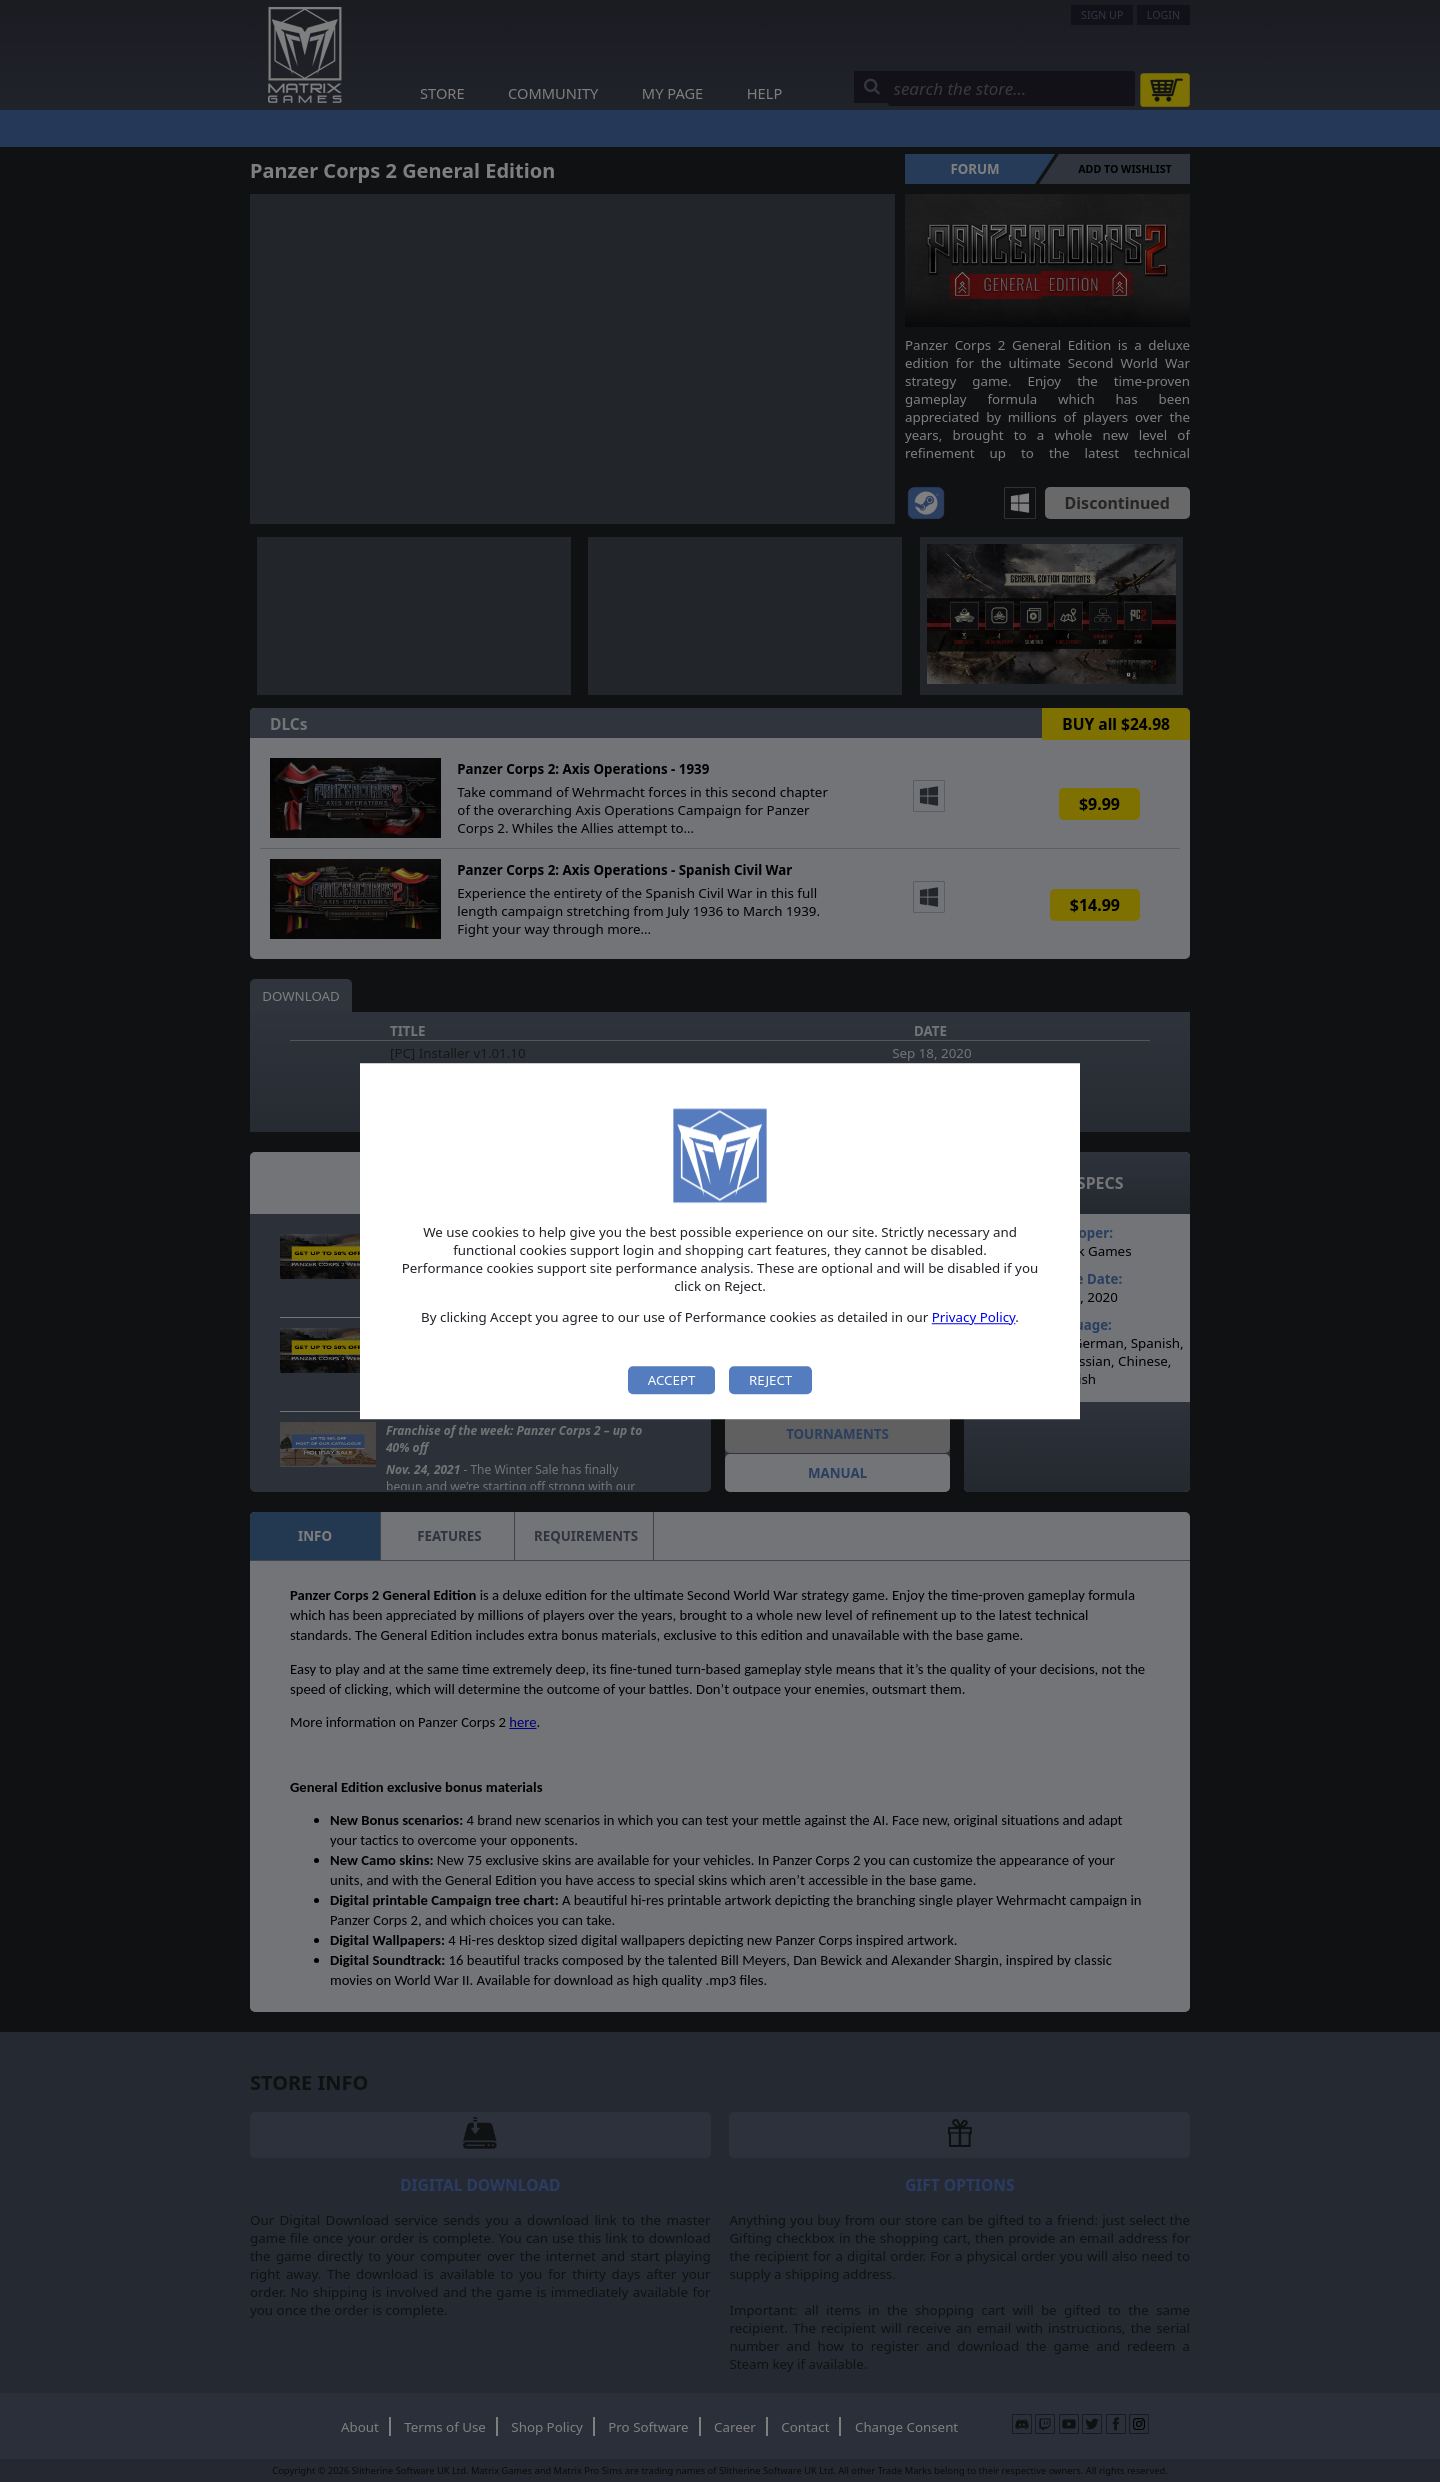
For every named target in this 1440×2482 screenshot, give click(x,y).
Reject (770, 1380)
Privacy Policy (974, 1317)
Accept (672, 1380)
